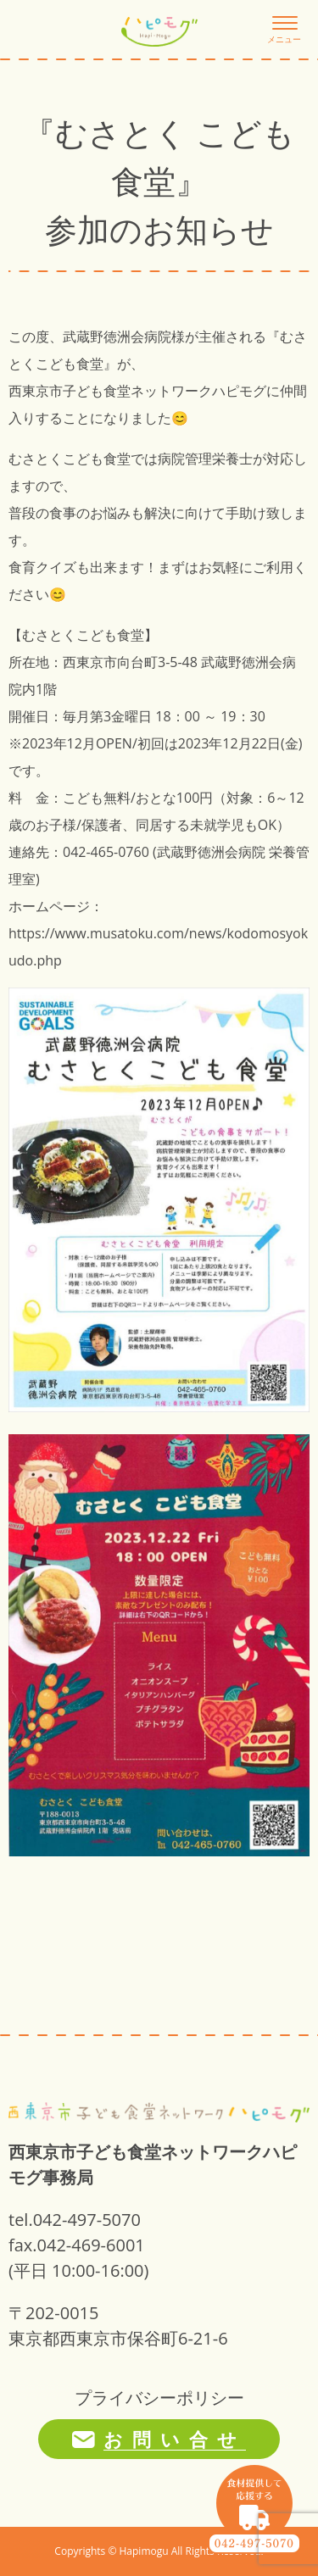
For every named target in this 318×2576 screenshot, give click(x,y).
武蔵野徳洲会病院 (117, 336)
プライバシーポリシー (159, 2397)
